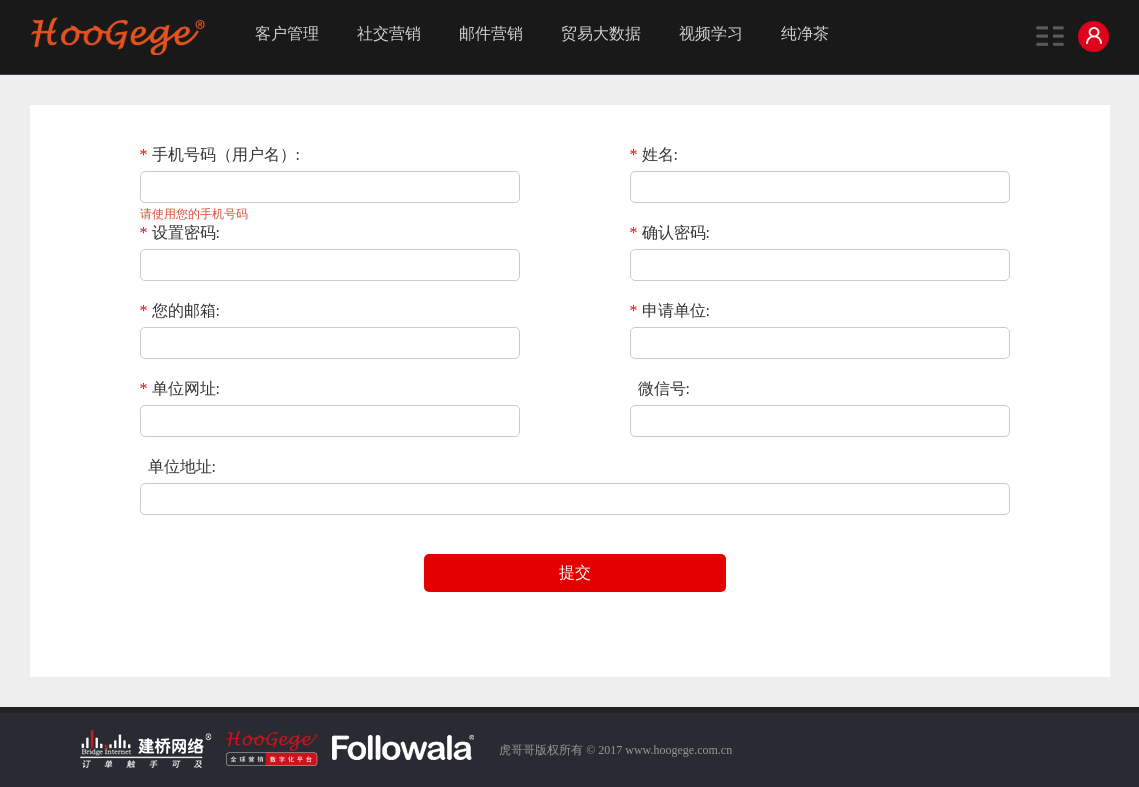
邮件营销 (491, 33)
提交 (575, 572)
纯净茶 (805, 33)
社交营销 (389, 33)
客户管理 (287, 33)
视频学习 (711, 33)
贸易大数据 (601, 33)
